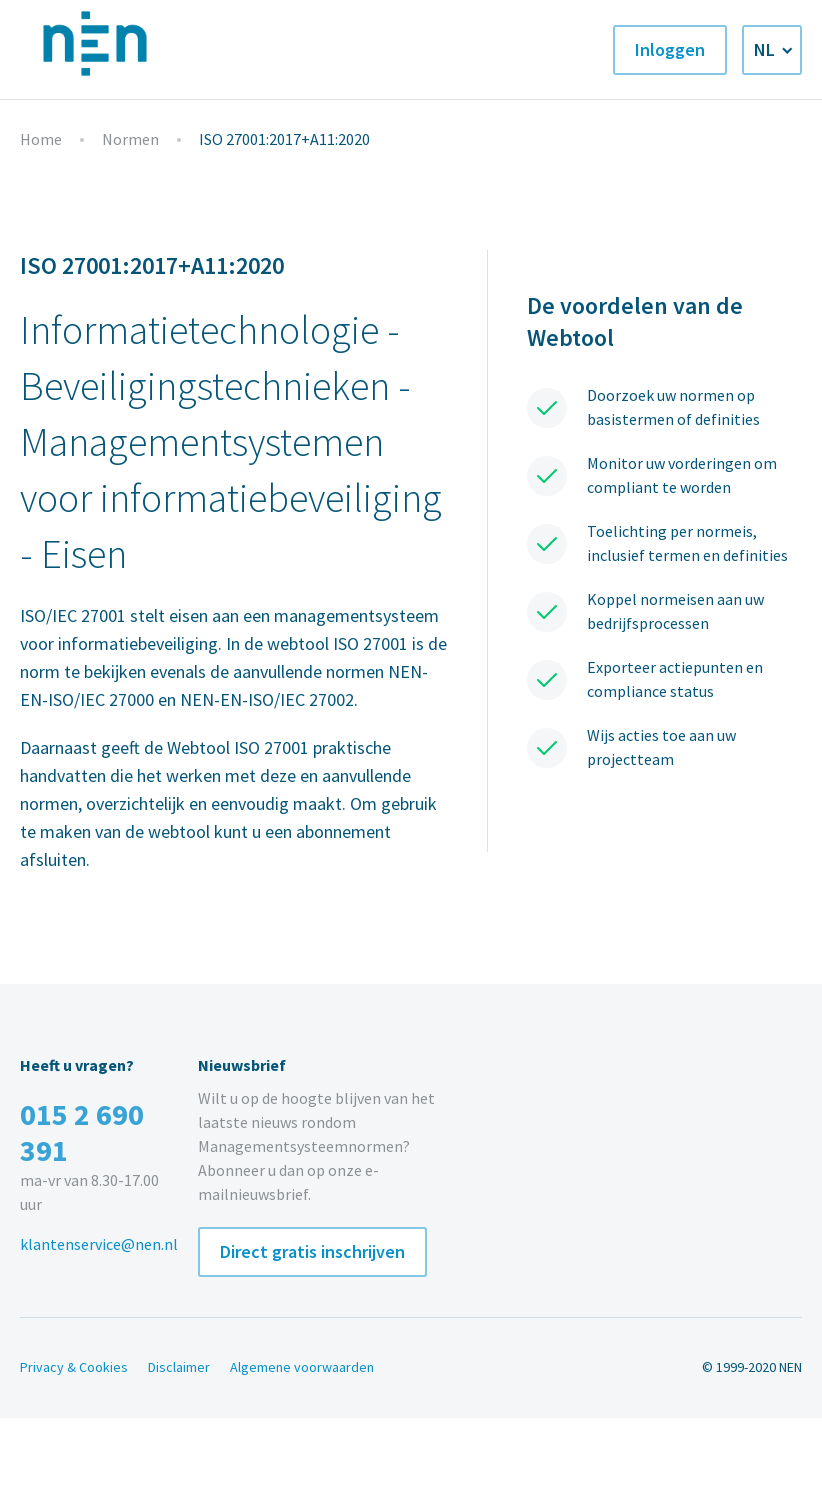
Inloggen (670, 50)
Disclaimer (179, 1367)
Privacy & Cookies (74, 1367)
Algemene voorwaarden (302, 1367)
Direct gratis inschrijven (312, 1252)
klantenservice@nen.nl (99, 1244)
